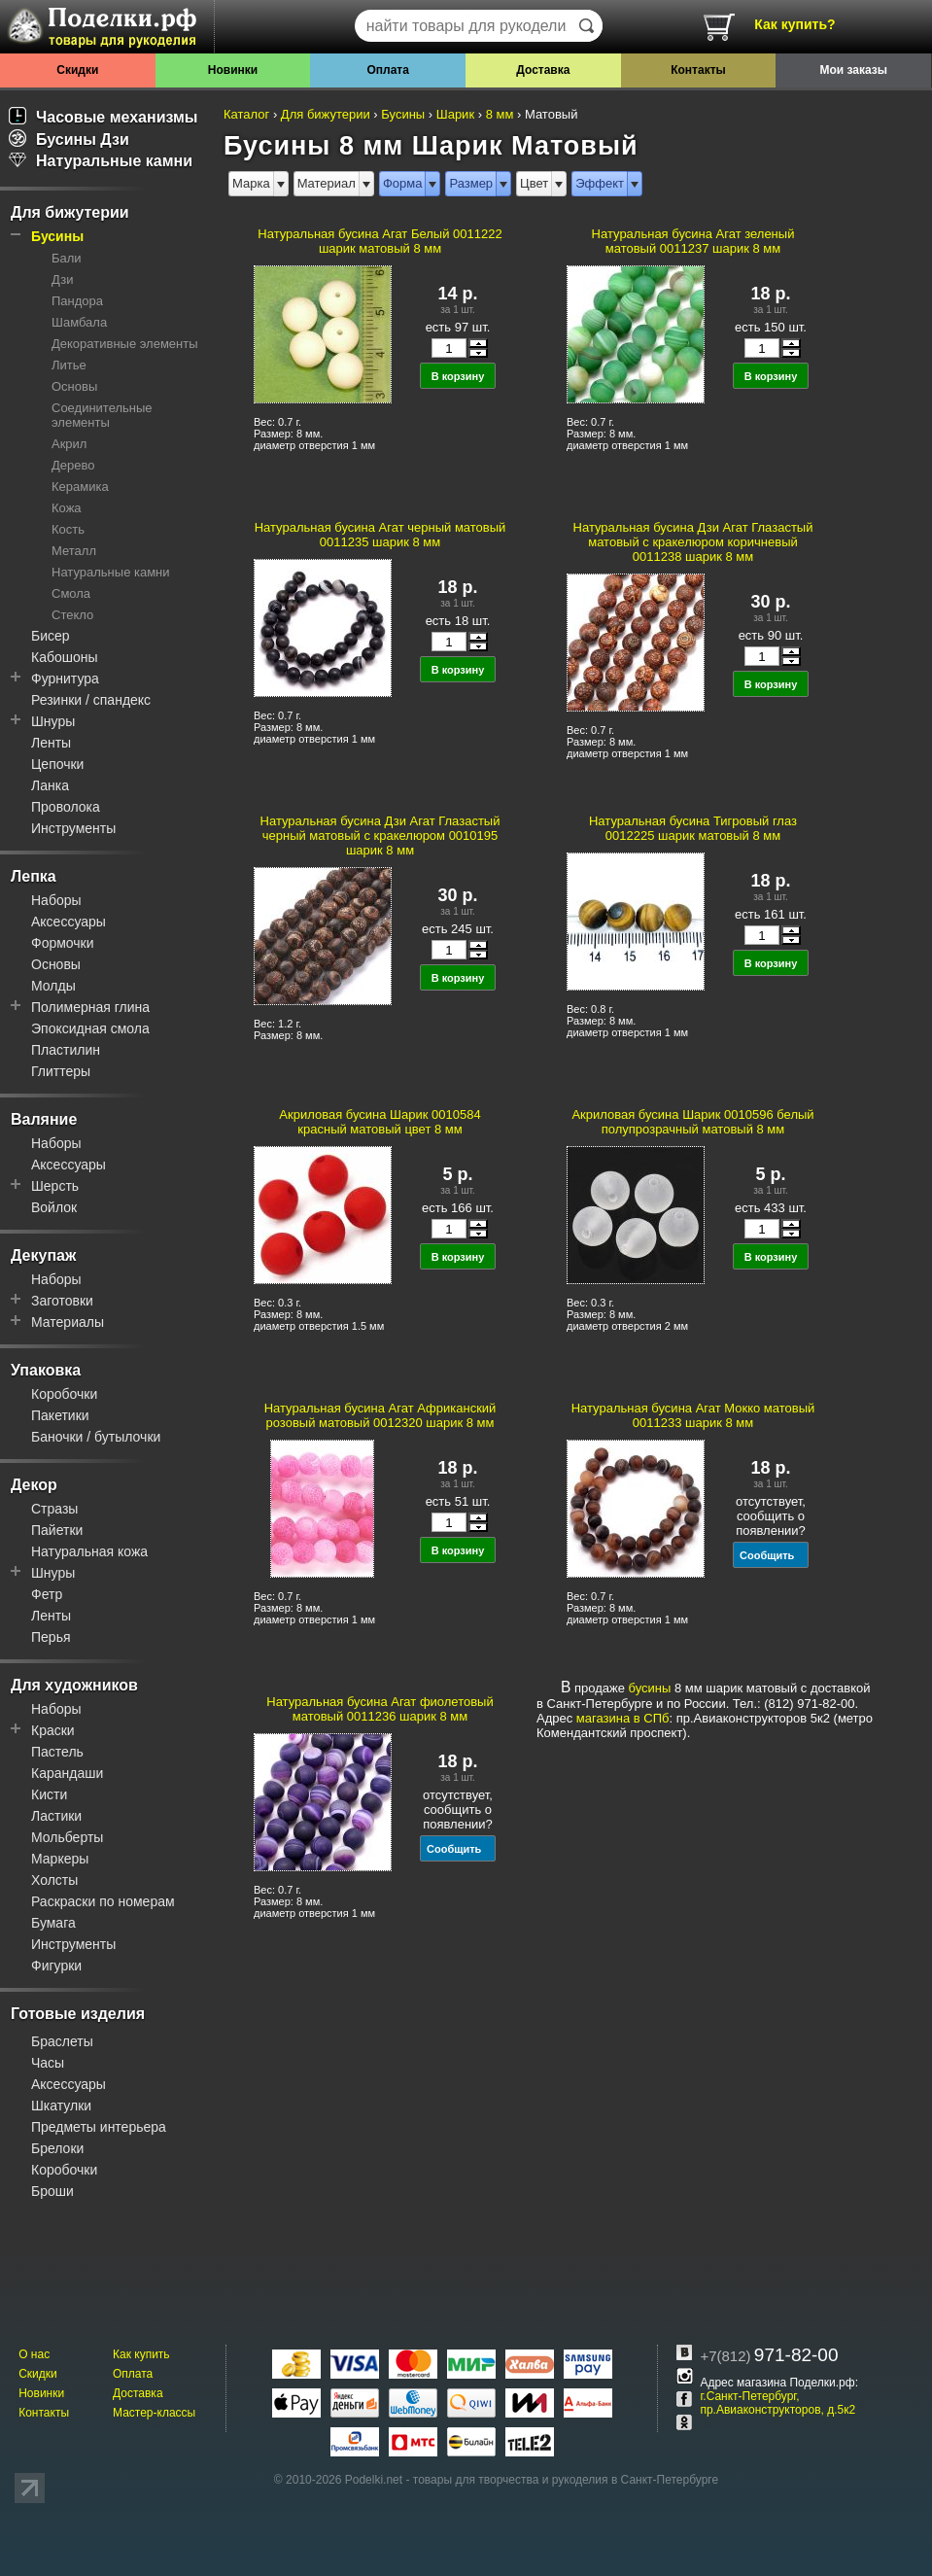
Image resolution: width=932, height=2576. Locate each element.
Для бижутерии (70, 212)
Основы (74, 386)
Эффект (599, 183)
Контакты (698, 70)
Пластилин (65, 1050)
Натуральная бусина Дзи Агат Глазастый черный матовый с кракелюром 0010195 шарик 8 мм (380, 835)
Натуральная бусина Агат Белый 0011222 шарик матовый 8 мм (379, 241)
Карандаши (67, 1773)
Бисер (50, 636)
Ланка (50, 785)
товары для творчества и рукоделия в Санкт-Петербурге (565, 2480)
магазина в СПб (623, 1718)
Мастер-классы (154, 2412)
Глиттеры (60, 1071)
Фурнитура (65, 678)
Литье (69, 365)
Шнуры (53, 721)
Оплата (387, 70)
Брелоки (57, 2148)
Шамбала (79, 322)
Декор (34, 1485)
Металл (74, 550)
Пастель (57, 1751)
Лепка (33, 876)
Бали (67, 258)
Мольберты (67, 1837)
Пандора (77, 301)
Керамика (80, 486)
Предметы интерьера (98, 2127)
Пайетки (57, 1530)
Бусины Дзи (69, 139)
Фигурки (56, 1965)
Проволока (65, 807)
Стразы (54, 1508)
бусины (650, 1688)
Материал (326, 183)
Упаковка (46, 1370)
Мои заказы (853, 70)
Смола (71, 593)
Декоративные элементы (125, 343)
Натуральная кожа (89, 1551)
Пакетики (60, 1415)
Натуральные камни (100, 161)
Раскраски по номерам (103, 1901)
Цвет (534, 183)
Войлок (54, 1207)
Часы (47, 2063)
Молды (53, 985)
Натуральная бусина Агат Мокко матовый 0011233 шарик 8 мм (693, 1415)
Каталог (246, 114)
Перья (51, 1637)
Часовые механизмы (103, 117)
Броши (52, 2191)
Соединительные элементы (102, 415)
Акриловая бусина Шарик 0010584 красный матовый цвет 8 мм (379, 1121)
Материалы (67, 1322)
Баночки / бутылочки (95, 1437)
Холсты (54, 1880)
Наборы (56, 900)
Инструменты (73, 828)
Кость (68, 529)
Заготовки (62, 1300)
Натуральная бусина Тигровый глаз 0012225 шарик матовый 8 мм (693, 828)
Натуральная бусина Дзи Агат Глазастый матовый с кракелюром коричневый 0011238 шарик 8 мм (693, 542)
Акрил (69, 443)
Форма (403, 183)
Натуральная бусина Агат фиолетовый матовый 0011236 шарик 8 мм (379, 1708)
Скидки (77, 70)
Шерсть (55, 1186)
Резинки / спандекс (91, 700)
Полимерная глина (90, 1007)
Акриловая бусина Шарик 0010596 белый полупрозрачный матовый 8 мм (692, 1121)
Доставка (543, 70)
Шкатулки (61, 2105)
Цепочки (57, 764)
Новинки (233, 70)
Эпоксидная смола (90, 1028)
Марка (251, 183)
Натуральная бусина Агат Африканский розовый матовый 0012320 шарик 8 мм (380, 1415)
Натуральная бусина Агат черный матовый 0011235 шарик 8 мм (380, 534)
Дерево (73, 465)
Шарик (455, 114)
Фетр (46, 1594)
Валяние (44, 1119)
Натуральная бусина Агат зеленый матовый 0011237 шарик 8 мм (693, 241)
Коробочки (64, 1394)
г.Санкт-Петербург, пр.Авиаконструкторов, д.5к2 (777, 2403)
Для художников (74, 1685)
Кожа (67, 508)
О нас (34, 2354)
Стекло (72, 615)
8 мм (500, 114)
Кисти (49, 1794)
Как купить (141, 2354)
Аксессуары (68, 921)
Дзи (62, 279)
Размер (471, 183)
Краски (53, 1730)
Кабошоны (64, 657)
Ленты (51, 742)
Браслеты (62, 2041)
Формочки (62, 943)
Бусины (57, 236)
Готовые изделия (78, 2013)
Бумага (53, 1923)
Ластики (56, 1816)
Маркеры (59, 1858)
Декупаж (43, 1255)
